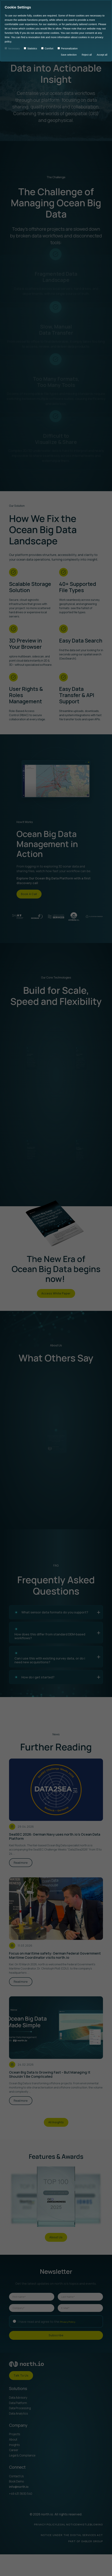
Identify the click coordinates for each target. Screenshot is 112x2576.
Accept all (101, 54)
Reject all (85, 54)
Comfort (47, 48)
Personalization (68, 48)
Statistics (30, 48)
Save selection (66, 54)
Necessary (12, 48)
